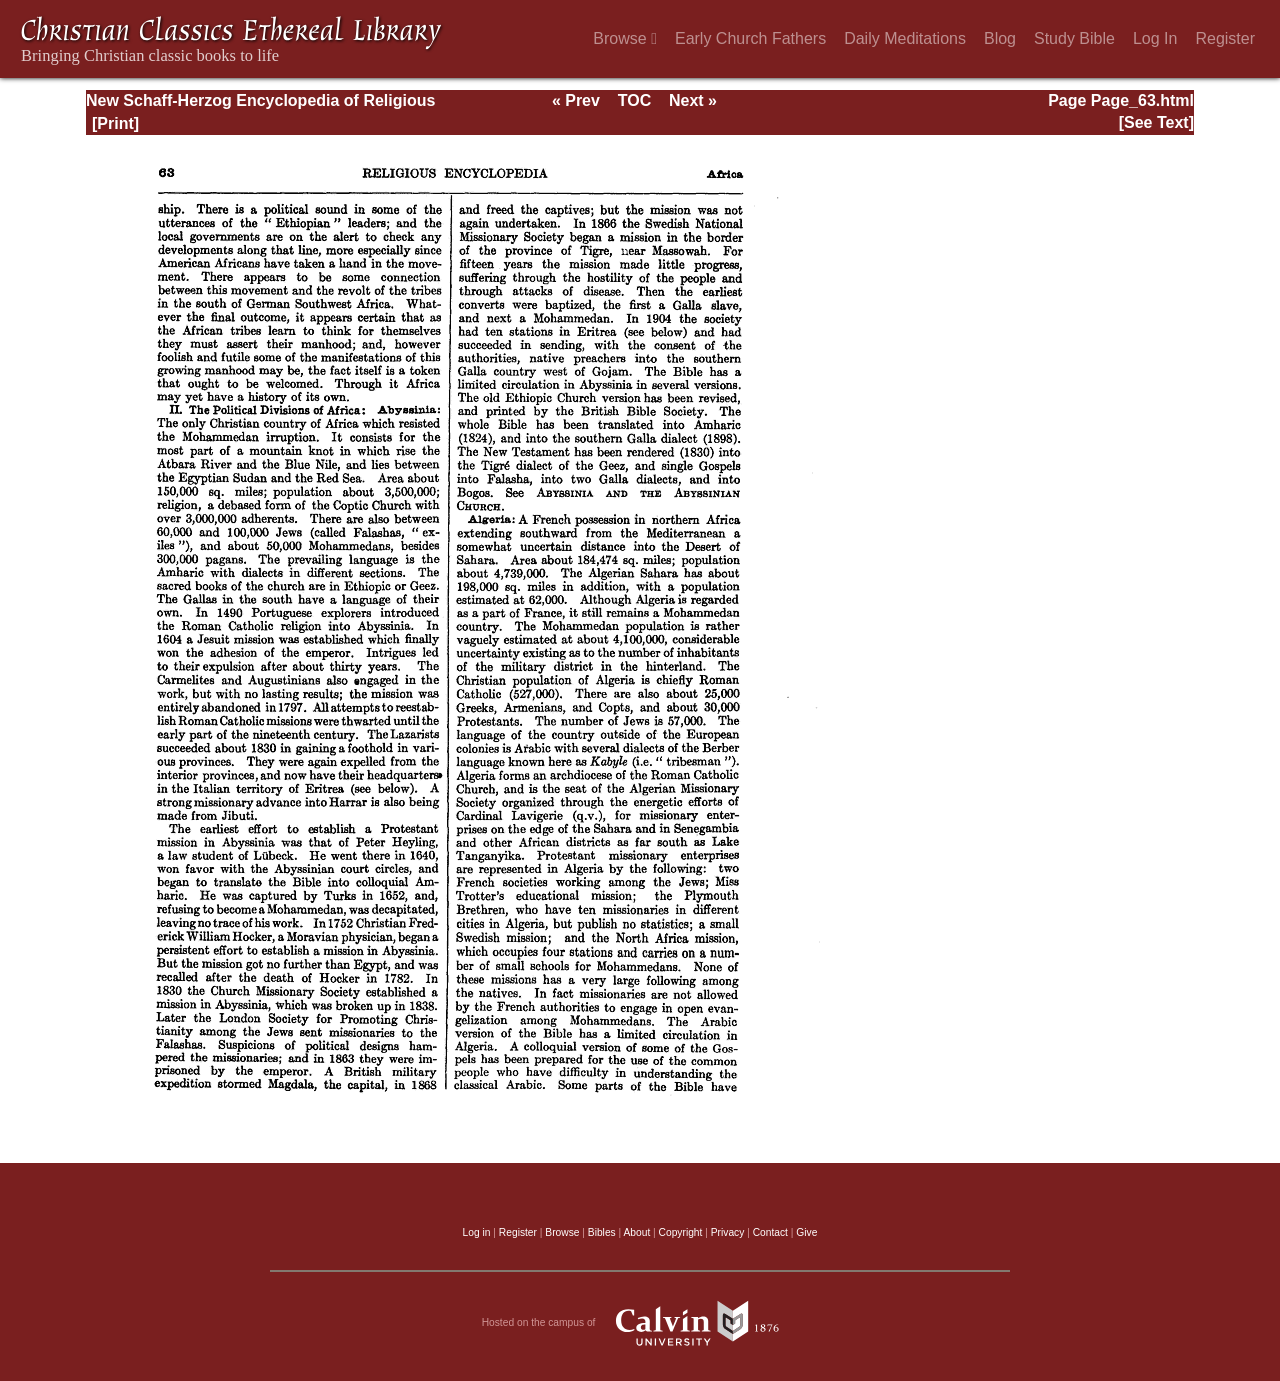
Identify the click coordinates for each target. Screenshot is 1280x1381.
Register (1225, 38)
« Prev (576, 100)
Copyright (681, 1232)
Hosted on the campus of (640, 1323)
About (636, 1232)
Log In (1155, 38)
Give (806, 1232)
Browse (625, 38)
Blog (1000, 38)
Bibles (602, 1232)
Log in (477, 1232)
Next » (693, 100)
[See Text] (1156, 122)
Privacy (728, 1232)
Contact (770, 1232)
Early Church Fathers (750, 38)
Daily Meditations (905, 38)
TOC (634, 100)
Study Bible (1074, 38)
